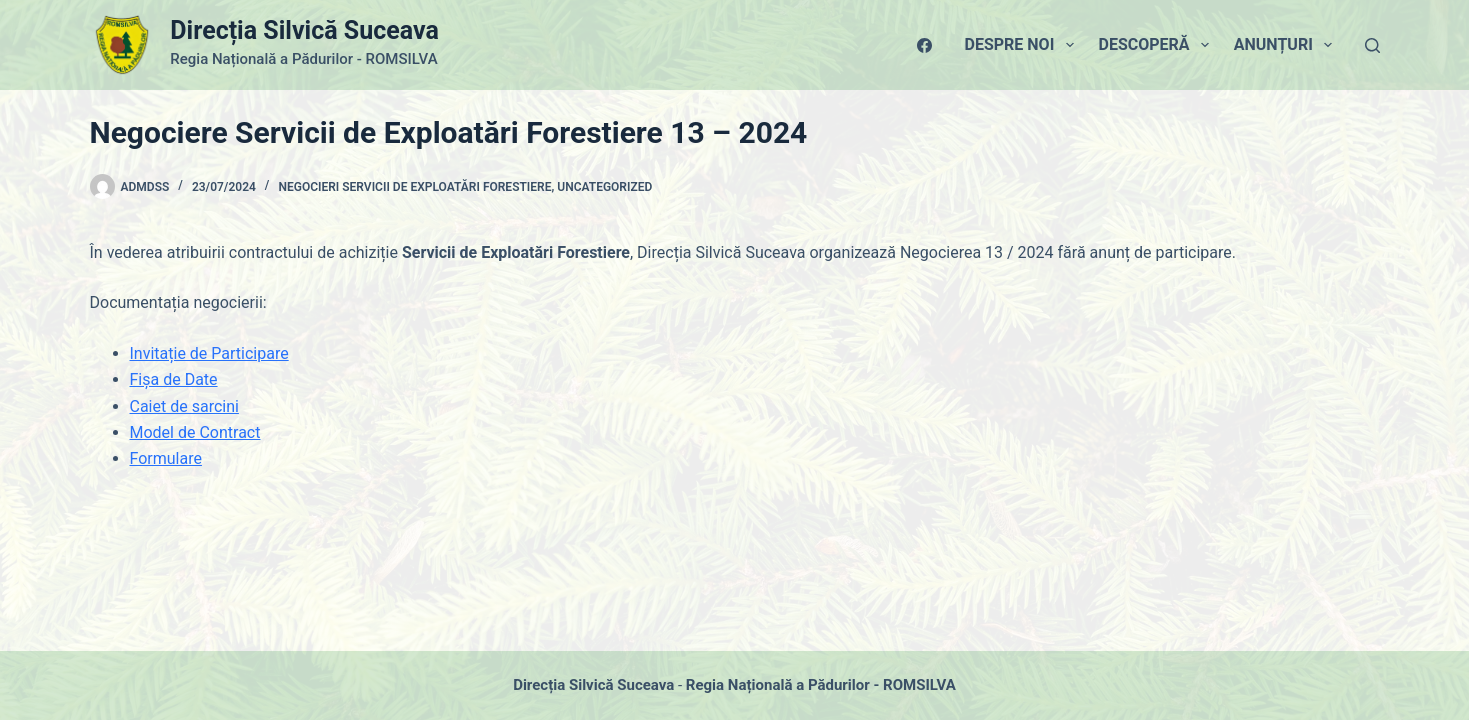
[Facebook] (924, 45)
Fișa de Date (174, 379)
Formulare (166, 458)
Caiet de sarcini (184, 406)
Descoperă (1158, 45)
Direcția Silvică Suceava (304, 30)
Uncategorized (604, 187)
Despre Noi (1023, 45)
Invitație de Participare (209, 353)
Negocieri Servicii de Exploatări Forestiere (414, 187)
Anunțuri (1287, 45)
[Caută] (1372, 45)
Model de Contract (195, 432)
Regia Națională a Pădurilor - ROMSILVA (821, 685)
